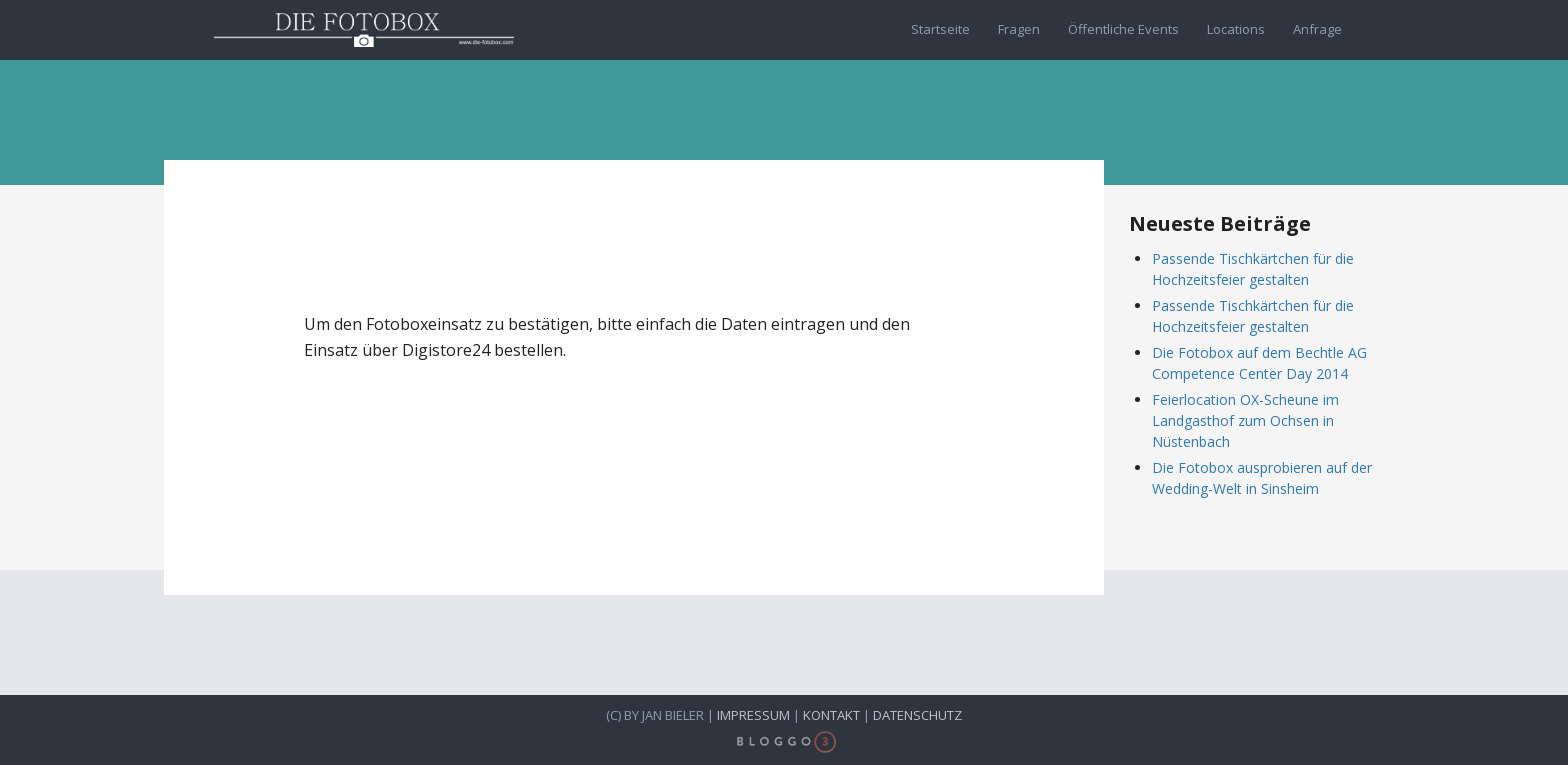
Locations (1236, 29)
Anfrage (1317, 29)
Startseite (940, 29)
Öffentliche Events (1123, 29)
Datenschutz (917, 715)
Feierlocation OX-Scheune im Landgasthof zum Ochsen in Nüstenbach (1245, 420)
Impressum (753, 715)
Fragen (1019, 29)
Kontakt (831, 715)
